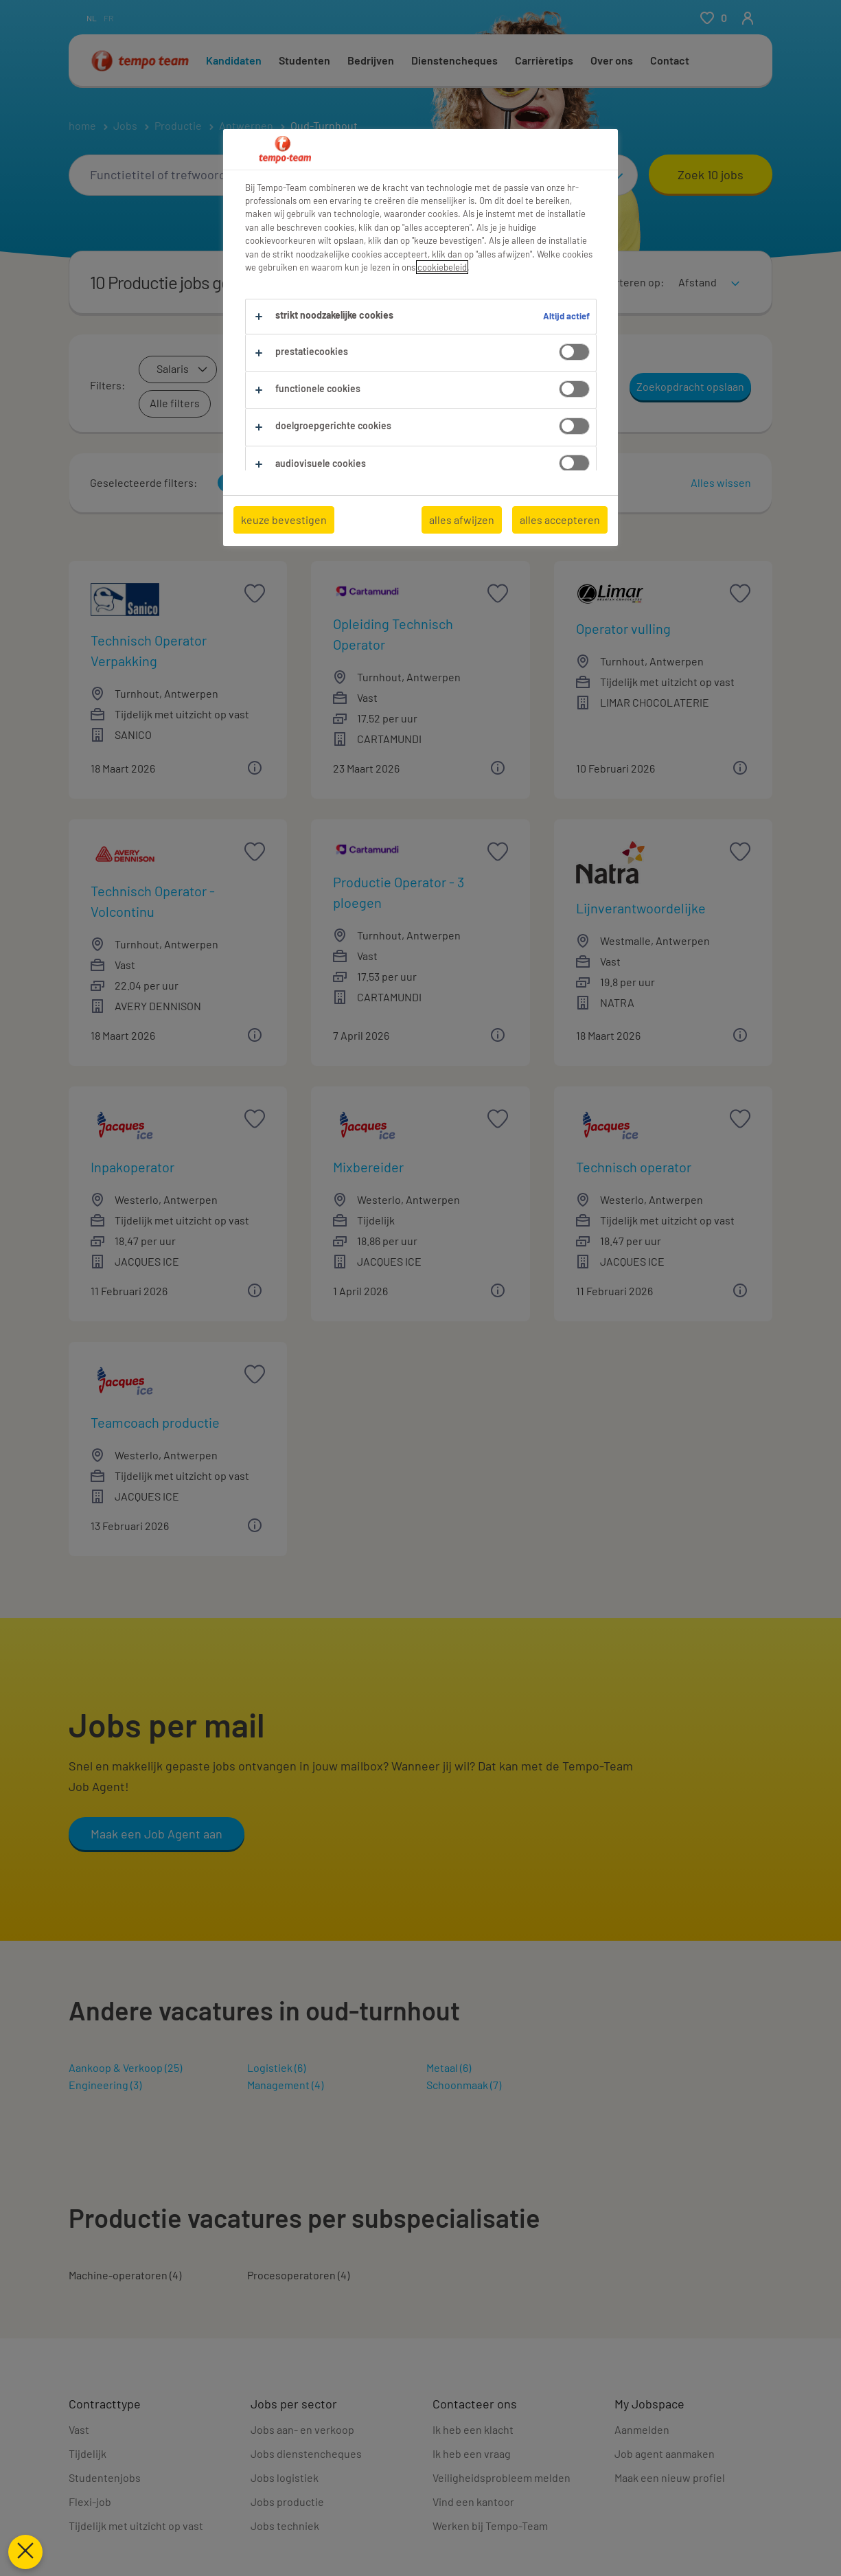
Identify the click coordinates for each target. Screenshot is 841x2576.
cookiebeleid (442, 267)
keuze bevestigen (284, 519)
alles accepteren (560, 519)
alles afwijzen (461, 519)
